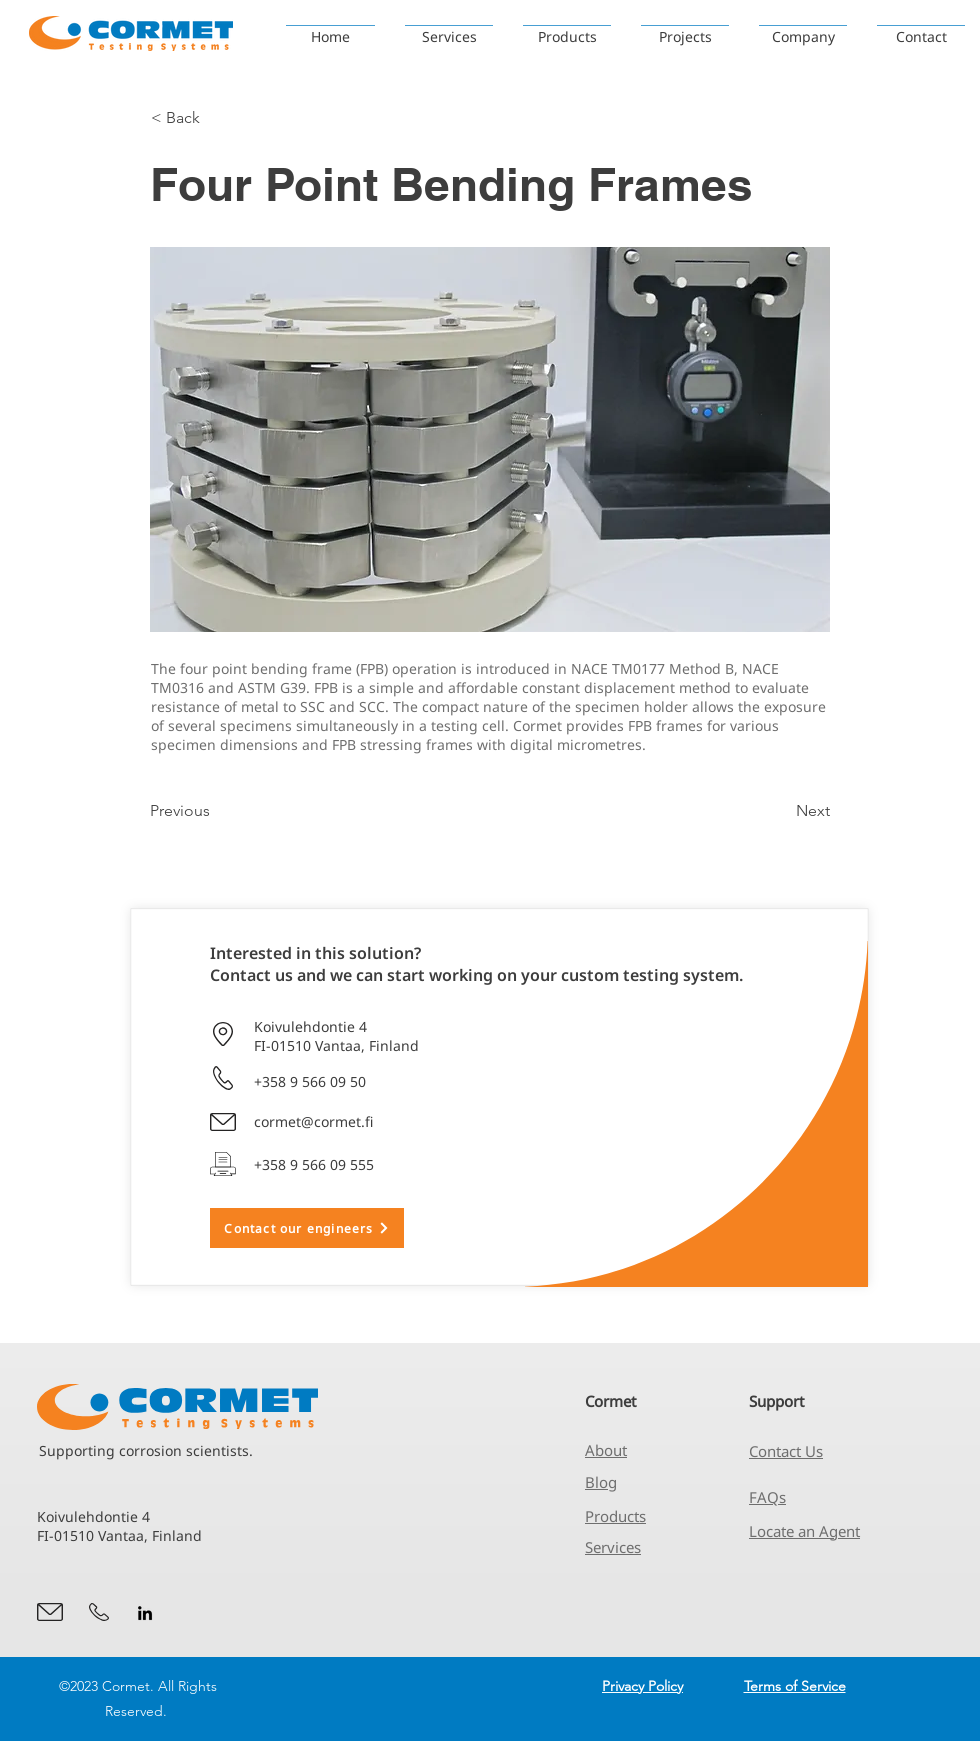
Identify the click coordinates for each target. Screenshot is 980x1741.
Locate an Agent (804, 1531)
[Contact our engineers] (307, 1228)
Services (613, 1547)
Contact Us (786, 1451)
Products (615, 1516)
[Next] (780, 811)
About (606, 1450)
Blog (601, 1482)
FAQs (767, 1497)
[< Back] (217, 118)
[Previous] (216, 811)
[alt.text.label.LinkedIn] (145, 1613)
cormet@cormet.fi (313, 1121)
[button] (685, 27)
